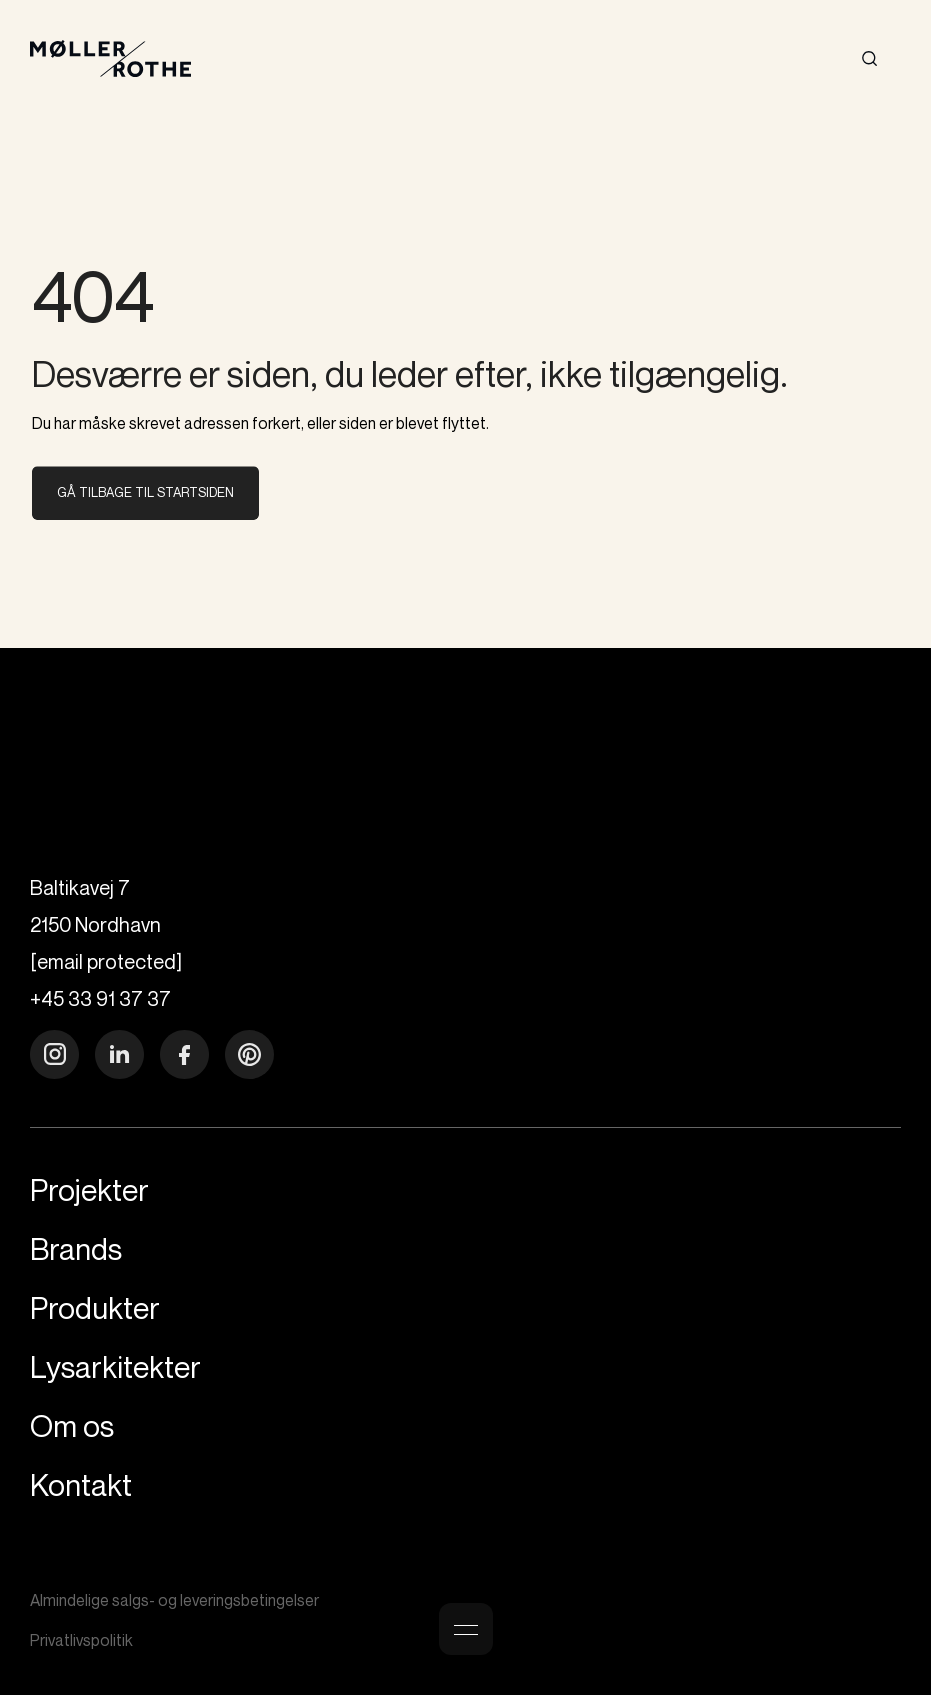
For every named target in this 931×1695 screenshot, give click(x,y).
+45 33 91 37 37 (100, 998)
